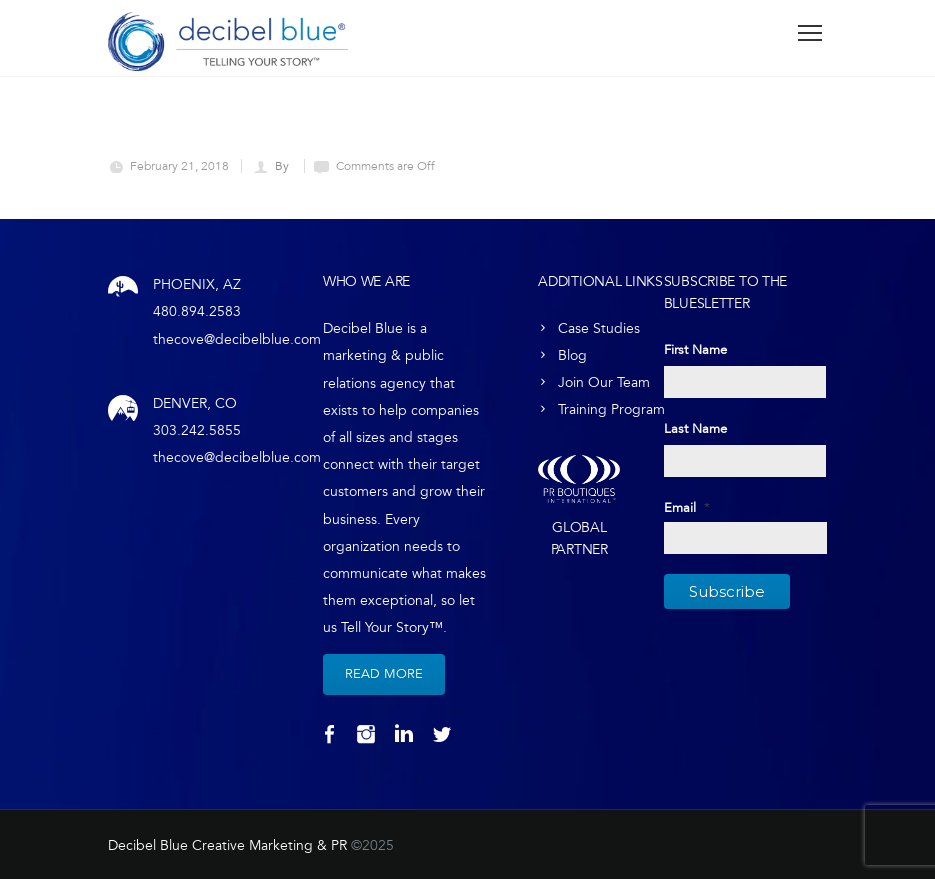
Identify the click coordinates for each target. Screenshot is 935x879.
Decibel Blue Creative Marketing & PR (227, 845)
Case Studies (599, 328)
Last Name (695, 429)
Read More (384, 674)
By (283, 166)
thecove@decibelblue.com (237, 339)
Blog (572, 355)
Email (687, 508)
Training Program (611, 409)
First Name (695, 350)
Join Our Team (604, 382)
